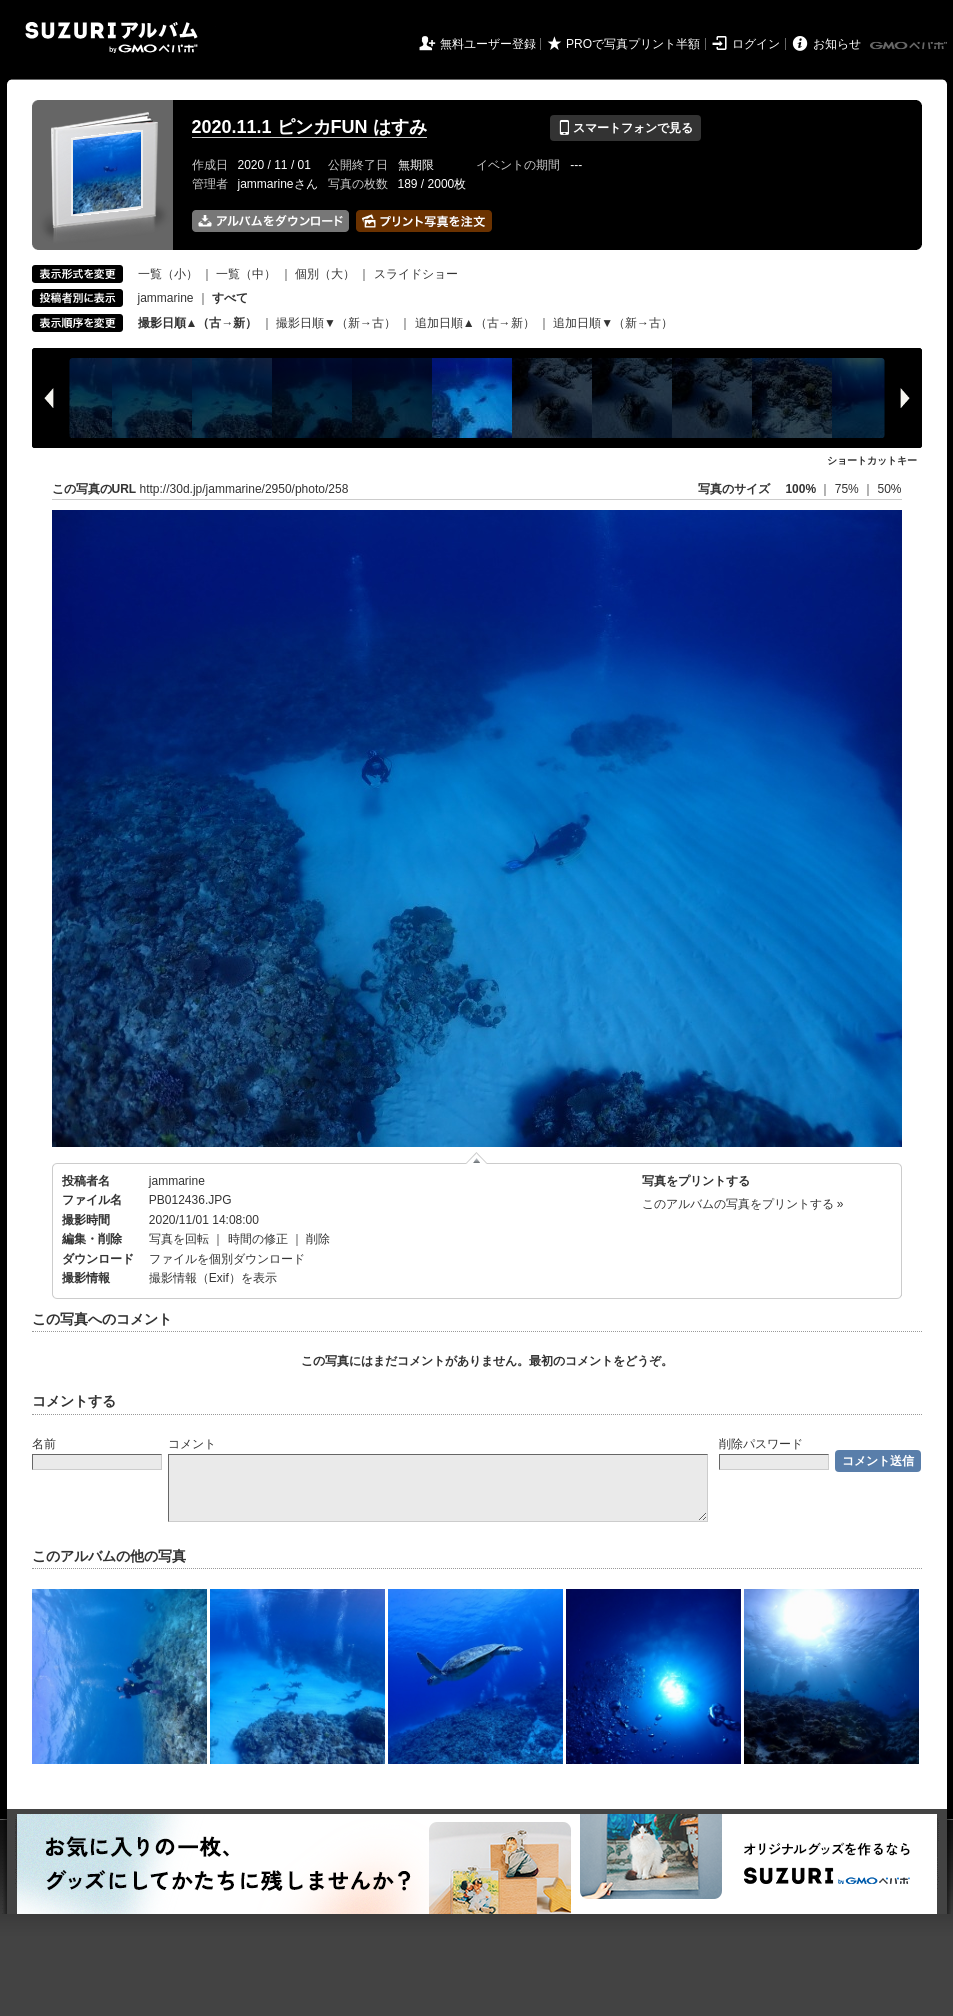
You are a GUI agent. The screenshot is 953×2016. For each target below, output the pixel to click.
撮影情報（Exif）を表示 (213, 1278)
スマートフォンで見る (625, 128)
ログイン (756, 44)
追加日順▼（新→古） (613, 323)
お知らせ (837, 44)
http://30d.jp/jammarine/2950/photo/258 (244, 489)
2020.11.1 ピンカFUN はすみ (309, 127)
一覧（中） (246, 274)
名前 (44, 1444)
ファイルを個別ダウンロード (227, 1259)
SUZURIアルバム (111, 37)
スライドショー (416, 274)
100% (800, 489)
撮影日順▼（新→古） (336, 323)
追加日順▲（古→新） (475, 323)
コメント (192, 1444)
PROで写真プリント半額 (633, 44)
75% (848, 489)
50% (889, 489)
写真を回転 (179, 1239)
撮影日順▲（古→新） (198, 323)
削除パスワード (761, 1444)
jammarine (166, 298)
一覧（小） (168, 274)
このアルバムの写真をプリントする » (743, 1204)
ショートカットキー (872, 460)
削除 (318, 1239)
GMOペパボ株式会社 (910, 46)
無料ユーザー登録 (488, 44)
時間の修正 (258, 1239)
